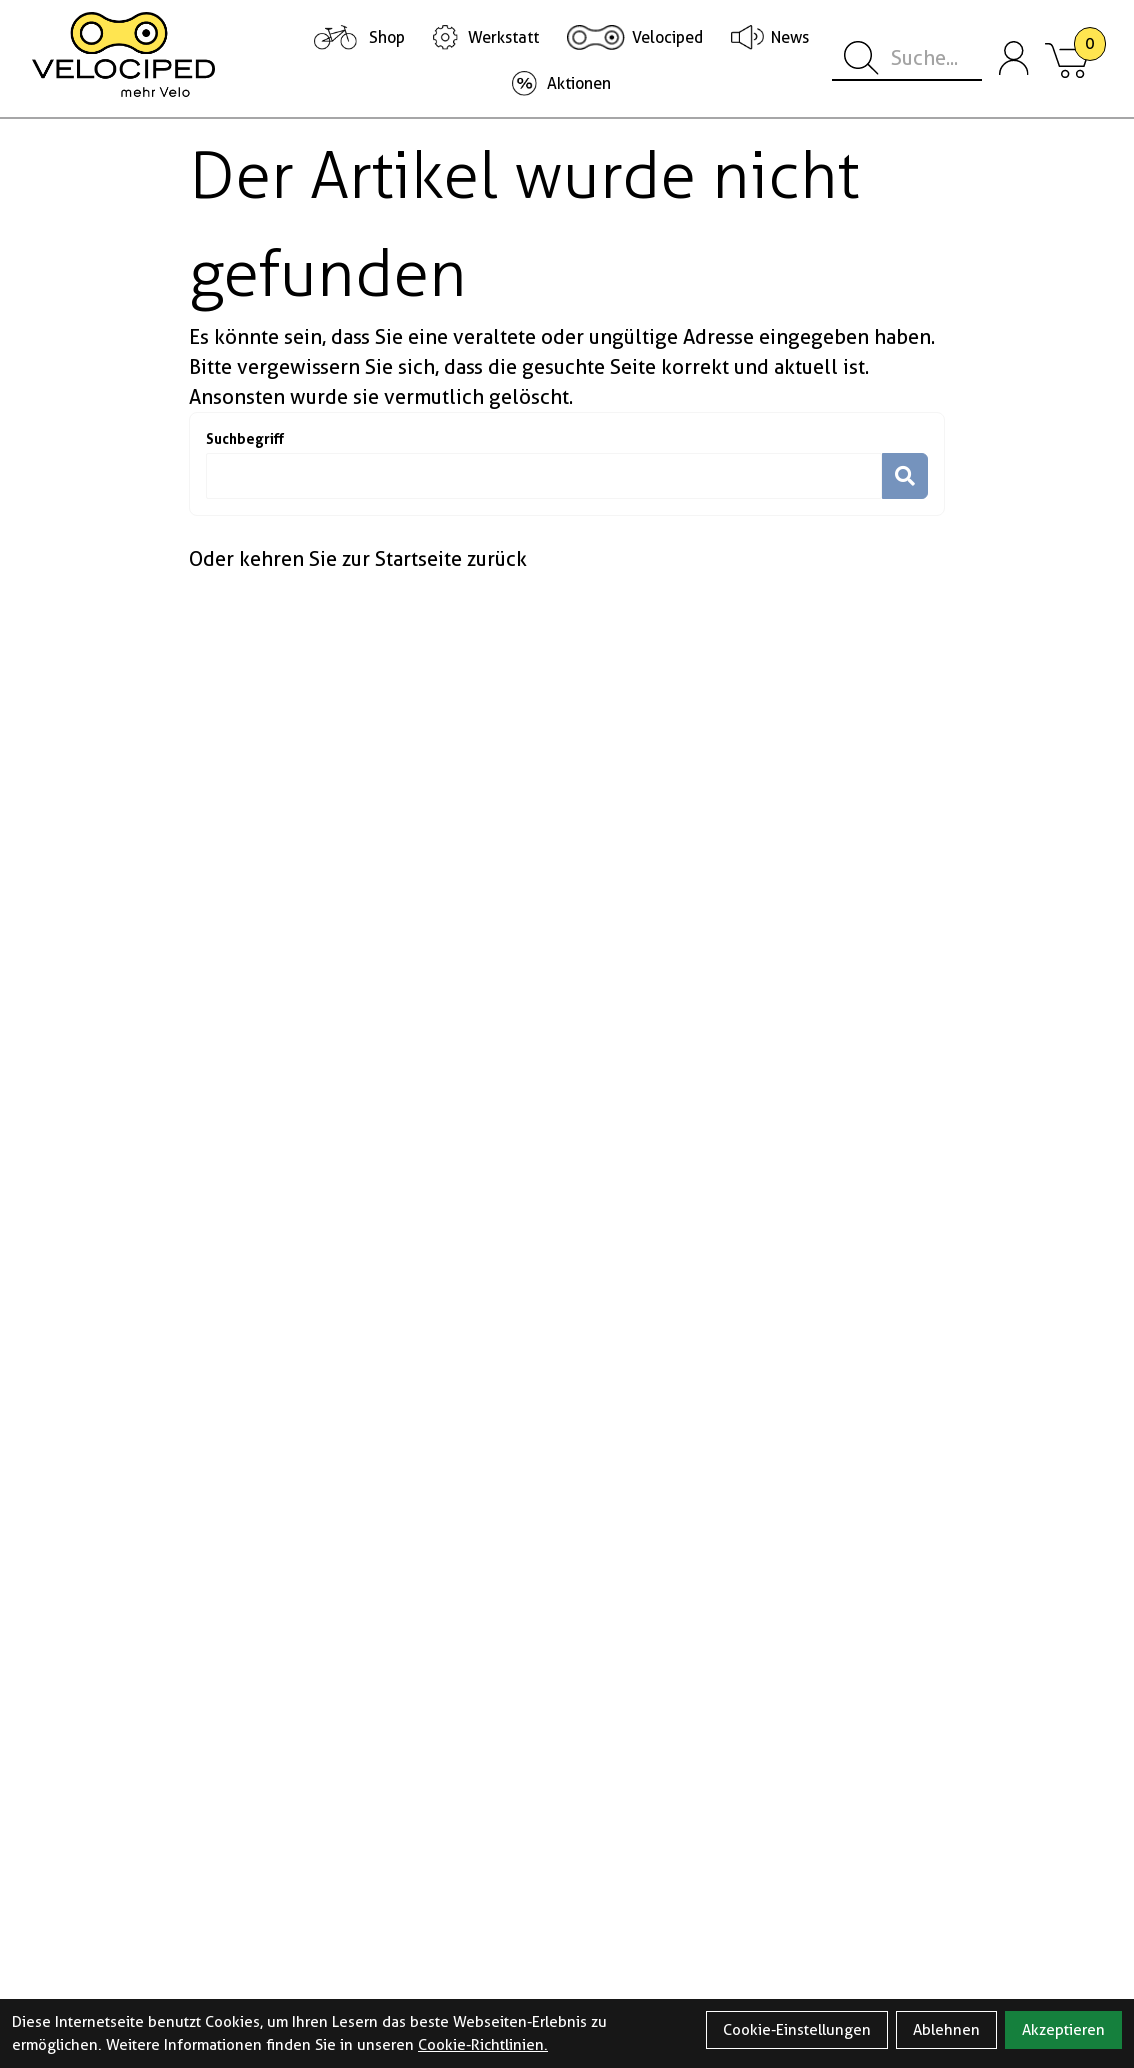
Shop (387, 37)
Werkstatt (503, 37)
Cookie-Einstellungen (797, 2030)
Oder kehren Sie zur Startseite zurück (358, 559)
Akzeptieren (1063, 2030)
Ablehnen (946, 2030)
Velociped (667, 37)
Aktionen (579, 83)
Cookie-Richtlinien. (483, 2045)
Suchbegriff (245, 438)
